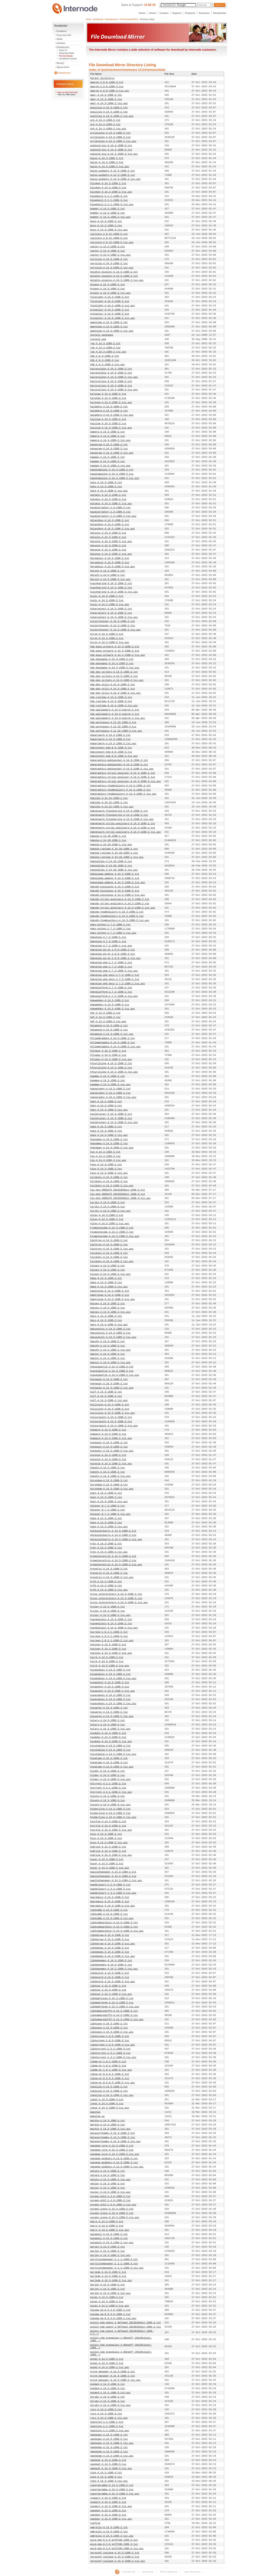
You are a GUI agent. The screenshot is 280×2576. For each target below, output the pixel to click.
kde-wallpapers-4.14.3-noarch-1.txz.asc (117, 718)
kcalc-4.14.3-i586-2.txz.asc (109, 604)
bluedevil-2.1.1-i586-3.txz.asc (112, 204)
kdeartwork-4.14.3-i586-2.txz (110, 739)
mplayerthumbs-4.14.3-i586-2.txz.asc (115, 2141)
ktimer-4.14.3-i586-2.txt (107, 1771)
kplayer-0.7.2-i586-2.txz (107, 1510)
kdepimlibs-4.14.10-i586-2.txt (111, 861)
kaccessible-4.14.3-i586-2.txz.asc (114, 377)
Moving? (60, 63)
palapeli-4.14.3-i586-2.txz (109, 2238)
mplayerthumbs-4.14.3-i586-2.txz (112, 2137)
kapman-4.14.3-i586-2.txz (107, 461)
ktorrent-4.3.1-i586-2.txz (108, 1788)
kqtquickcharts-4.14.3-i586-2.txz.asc (116, 1539)
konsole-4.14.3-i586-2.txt (108, 1455)
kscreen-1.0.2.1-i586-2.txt (109, 1632)
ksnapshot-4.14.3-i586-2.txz (109, 1686)
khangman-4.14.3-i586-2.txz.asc (112, 1147)
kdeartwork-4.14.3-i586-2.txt (110, 735)
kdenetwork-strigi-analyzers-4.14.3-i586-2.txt (122, 823)
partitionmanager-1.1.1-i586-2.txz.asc (117, 2268)
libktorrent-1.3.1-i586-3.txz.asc (113, 2057)
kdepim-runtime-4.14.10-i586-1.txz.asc (117, 857)
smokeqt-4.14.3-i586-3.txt (108, 2460)
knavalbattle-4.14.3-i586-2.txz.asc (114, 1375)
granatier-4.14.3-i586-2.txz (109, 314)
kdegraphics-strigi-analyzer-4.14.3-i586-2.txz (122, 777)
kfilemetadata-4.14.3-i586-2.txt (112, 1038)
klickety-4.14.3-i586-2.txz (109, 1257)
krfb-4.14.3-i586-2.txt (106, 1581)
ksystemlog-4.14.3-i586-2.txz (110, 1750)
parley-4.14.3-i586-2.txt (107, 2246)
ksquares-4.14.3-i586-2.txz (109, 1712)
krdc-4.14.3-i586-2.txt (106, 1543)
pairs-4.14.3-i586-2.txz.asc (109, 2230)
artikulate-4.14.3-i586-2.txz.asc (113, 141)
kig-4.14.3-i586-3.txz (105, 1156)
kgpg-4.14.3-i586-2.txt (106, 1126)
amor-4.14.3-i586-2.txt (106, 95)
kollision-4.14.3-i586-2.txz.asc (112, 1413)
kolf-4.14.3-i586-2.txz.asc (109, 1400)
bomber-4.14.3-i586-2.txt (107, 208)
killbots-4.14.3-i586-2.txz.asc (112, 1185)
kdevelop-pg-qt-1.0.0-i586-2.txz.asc (115, 958)
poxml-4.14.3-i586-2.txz (106, 2363)
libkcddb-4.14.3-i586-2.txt (109, 1910)
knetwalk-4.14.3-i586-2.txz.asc (112, 1388)
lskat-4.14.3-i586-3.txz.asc (109, 2107)
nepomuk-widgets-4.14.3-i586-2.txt (114, 2158)
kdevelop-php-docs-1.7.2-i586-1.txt (114, 975)
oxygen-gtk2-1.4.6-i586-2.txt (110, 2196)
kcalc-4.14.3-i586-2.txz (106, 600)
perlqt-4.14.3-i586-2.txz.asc (110, 2293)
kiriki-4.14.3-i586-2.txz (107, 1206)
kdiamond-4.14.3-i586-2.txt (109, 1025)
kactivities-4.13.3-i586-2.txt (111, 381)
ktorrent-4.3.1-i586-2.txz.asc (111, 1792)
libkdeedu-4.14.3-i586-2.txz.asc (112, 1956)
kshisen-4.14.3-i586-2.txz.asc (111, 1653)
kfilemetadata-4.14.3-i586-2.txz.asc (115, 1046)
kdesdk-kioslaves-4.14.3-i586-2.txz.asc (117, 895)
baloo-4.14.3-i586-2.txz (106, 162)
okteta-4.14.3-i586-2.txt (107, 2171)
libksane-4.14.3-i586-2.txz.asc (112, 2032)
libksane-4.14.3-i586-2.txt (109, 2023)
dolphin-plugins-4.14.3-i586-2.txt (114, 272)
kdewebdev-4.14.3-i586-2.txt (109, 1000)
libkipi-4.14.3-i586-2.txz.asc (111, 1994)
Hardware (61, 43)
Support (176, 13)
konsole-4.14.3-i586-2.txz (108, 1459)
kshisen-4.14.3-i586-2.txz (108, 1649)
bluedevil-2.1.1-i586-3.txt (109, 196)
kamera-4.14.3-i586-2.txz (107, 436)
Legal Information (192, 2572)
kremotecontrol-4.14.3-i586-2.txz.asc (116, 1564)
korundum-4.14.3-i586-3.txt (109, 1480)
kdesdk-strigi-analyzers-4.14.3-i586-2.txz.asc (122, 907)
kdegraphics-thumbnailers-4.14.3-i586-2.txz (120, 790)
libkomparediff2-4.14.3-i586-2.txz (114, 2015)
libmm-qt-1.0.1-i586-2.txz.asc (111, 2070)
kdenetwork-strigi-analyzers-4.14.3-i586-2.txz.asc (125, 832)
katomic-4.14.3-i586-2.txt (108, 495)
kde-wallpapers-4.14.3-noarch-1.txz (114, 714)
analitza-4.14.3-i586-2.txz (109, 112)
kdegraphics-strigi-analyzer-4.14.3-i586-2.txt (122, 773)
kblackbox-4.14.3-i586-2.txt (109, 520)
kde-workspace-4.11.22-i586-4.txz (113, 726)
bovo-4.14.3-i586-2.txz (106, 225)
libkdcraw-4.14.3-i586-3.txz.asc (112, 1943)
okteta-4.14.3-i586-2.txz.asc (110, 2179)
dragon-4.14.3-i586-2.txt (107, 284)
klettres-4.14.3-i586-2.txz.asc (112, 1249)
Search (218, 5)
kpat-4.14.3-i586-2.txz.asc (109, 1501)
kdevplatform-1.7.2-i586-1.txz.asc (114, 996)
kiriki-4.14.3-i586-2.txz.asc (110, 1211)
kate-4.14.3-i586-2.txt (106, 482)
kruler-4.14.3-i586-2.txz (107, 1611)
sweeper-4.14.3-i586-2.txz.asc (111, 2519)
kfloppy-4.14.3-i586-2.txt (108, 1051)
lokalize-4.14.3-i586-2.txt (109, 2086)
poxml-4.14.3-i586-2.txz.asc (109, 2367)
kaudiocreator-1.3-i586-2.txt (110, 507)
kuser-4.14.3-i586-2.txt (106, 1859)
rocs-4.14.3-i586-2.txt (106, 2409)
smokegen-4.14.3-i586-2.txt (109, 2434)
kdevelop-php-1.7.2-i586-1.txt (111, 962)
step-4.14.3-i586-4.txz (106, 2477)
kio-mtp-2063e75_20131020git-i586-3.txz (117, 1194)
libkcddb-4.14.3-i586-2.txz (109, 1914)
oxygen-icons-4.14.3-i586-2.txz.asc (114, 2217)
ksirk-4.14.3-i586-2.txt (106, 1657)
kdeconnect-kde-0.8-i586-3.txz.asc (114, 756)
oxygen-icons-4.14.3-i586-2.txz (112, 2213)
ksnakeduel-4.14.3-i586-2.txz (110, 1674)
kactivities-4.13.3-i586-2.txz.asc (114, 389)
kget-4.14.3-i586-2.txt (106, 1101)
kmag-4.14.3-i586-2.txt (106, 1278)
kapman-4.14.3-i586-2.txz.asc (110, 465)
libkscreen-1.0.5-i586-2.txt (109, 2036)
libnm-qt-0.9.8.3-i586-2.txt (109, 2074)
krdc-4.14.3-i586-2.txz (106, 1547)
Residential (219, 13)
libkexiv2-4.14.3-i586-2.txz (109, 1977)
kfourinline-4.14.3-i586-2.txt (111, 1063)
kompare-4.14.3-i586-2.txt (108, 1429)
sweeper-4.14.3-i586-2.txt (108, 2510)
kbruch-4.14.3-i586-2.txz (107, 575)
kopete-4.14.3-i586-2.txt (107, 1467)
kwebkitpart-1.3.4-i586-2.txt (110, 1884)
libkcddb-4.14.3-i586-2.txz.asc (112, 1918)
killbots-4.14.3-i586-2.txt (109, 1177)
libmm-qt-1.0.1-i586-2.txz (108, 2065)
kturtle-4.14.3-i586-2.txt (108, 1821)
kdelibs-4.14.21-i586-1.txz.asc (112, 806)
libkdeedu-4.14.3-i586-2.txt (109, 1948)
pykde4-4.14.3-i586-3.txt (107, 2384)
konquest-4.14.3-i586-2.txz (109, 1446)
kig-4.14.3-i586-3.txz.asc (108, 1160)
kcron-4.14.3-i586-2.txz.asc (109, 642)
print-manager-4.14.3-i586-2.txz (112, 2376)
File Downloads (66, 56)
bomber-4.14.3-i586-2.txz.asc (110, 217)
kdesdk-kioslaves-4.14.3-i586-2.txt (114, 886)
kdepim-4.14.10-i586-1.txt (108, 836)
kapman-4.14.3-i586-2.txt (107, 457)
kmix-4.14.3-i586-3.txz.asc (109, 1324)
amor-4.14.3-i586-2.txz (106, 99)
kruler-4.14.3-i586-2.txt (107, 1606)
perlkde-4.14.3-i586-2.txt (108, 2272)
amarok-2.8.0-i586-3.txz (106, 86)
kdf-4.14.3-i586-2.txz (105, 1017)
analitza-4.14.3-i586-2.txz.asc (112, 116)
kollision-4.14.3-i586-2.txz (109, 1409)
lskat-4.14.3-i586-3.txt (106, 2099)
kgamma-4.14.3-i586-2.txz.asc (110, 1084)
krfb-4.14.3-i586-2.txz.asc (109, 1590)
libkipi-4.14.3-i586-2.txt (108, 1985)
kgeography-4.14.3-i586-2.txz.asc (113, 1097)
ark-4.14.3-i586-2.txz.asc (108, 128)
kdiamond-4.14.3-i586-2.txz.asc (112, 1034)
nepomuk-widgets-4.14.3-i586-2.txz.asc (117, 2166)
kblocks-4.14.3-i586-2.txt (108, 533)
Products (190, 13)
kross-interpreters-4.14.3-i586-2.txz (116, 1598)
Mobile (59, 39)
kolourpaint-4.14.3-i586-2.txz (111, 1421)
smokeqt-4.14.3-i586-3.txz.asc (111, 2468)
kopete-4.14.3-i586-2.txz (107, 1472)
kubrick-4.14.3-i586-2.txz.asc (111, 1855)
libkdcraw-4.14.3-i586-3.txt (109, 1935)
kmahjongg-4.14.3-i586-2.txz (109, 1295)
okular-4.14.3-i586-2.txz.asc (110, 2192)
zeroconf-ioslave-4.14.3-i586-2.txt (114, 2552)
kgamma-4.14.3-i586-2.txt (107, 1076)
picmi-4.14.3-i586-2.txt (106, 2297)
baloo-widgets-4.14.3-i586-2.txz (112, 175)
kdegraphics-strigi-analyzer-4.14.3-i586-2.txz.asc (125, 781)
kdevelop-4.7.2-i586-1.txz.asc (111, 945)
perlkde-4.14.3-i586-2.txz (108, 2276)
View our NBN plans (66, 94)
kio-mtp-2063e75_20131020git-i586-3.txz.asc (120, 1198)
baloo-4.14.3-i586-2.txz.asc (109, 166)
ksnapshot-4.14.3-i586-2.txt (109, 1682)
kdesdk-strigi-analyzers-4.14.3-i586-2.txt (119, 899)
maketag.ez (97, 2116)
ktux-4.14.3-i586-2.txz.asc (109, 1842)
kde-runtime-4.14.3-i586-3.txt (111, 697)
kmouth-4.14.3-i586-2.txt (107, 1341)
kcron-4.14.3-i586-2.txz (106, 638)
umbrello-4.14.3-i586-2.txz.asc (112, 2536)
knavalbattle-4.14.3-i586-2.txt (112, 1366)
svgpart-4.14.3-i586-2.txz (108, 2502)
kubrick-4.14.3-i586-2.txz (108, 1851)
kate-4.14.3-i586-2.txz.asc (109, 490)
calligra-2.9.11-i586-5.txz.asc (112, 242)
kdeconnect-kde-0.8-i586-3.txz (111, 752)
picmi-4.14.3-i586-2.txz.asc (109, 2305)
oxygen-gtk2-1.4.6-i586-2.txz (110, 2200)
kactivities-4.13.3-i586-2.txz (111, 385)
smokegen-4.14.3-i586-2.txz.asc (112, 2443)
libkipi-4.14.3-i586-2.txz (108, 1990)
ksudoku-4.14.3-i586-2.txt (108, 1733)
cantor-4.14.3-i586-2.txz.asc (110, 255)
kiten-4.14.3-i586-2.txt (106, 1215)
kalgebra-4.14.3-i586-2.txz (109, 410)
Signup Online (63, 67)
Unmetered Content (68, 58)
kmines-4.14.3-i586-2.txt (107, 1303)
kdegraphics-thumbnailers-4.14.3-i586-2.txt (120, 785)
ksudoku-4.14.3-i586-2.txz (108, 1737)
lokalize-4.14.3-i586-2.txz (109, 2091)
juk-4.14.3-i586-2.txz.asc (108, 351)
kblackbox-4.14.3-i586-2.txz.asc (112, 528)
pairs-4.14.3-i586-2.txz (106, 2225)
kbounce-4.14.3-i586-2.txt (108, 545)
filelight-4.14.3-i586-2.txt (109, 297)
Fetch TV (63, 50)
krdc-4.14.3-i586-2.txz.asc (109, 1552)
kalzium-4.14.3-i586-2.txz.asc (111, 427)
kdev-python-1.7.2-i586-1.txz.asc (113, 933)
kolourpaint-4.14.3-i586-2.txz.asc (114, 1425)
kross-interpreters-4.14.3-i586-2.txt (116, 1594)
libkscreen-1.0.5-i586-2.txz (109, 2040)
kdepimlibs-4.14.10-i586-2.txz (111, 865)
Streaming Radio (66, 53)
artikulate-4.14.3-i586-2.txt (110, 133)
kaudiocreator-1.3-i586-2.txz (110, 512)
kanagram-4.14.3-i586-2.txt (109, 444)
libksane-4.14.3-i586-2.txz (109, 2027)
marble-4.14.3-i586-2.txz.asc (110, 2129)
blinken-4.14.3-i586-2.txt (108, 183)
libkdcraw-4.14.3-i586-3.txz (109, 1939)
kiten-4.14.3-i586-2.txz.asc (109, 1223)
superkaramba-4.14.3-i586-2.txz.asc (114, 2493)
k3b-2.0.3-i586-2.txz (104, 360)
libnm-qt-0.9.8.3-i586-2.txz (109, 2078)
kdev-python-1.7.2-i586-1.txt (110, 924)
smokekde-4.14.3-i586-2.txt (109, 2447)
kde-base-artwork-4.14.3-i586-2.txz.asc (117, 655)
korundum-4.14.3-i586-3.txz (109, 1484)
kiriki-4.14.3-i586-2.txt (107, 1202)
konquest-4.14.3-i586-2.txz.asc (112, 1451)
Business (204, 13)
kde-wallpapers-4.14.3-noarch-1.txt (114, 710)
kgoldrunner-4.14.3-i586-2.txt (111, 1114)
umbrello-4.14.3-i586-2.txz (109, 2531)
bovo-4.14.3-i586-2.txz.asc (109, 229)
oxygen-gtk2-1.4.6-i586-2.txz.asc (113, 2204)
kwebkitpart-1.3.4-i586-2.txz (110, 1889)
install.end (98, 339)
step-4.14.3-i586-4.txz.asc (109, 2481)
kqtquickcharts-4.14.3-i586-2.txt (113, 1531)
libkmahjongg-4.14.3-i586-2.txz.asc (114, 2006)
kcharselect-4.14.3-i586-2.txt (111, 608)
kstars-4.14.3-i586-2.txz (107, 1724)
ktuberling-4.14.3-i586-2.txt (110, 1809)
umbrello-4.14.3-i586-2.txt (109, 2527)
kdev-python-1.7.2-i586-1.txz (110, 928)
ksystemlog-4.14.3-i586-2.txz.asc (113, 1754)
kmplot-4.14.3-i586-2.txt (107, 1354)
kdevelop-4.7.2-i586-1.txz (108, 941)
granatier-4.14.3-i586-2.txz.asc (112, 318)
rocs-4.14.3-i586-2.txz (106, 2413)
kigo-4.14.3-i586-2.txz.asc (109, 1173)
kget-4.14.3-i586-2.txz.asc (109, 1110)
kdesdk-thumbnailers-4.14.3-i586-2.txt (117, 912)
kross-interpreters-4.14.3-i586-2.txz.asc (119, 1602)
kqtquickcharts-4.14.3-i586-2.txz (113, 1535)
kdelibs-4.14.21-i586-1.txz (109, 802)
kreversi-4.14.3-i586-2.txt (109, 1568)
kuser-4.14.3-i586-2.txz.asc (109, 1868)
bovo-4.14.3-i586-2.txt (106, 221)
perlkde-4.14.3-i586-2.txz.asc (111, 2280)
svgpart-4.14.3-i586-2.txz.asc (111, 2506)
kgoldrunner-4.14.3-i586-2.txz (111, 1118)
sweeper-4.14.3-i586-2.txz (108, 2515)
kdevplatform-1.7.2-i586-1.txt (111, 987)
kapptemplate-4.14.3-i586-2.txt (112, 469)
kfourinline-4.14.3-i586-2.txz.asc (114, 1072)
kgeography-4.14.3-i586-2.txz (110, 1093)
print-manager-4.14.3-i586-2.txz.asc (115, 2380)
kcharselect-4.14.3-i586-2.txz (111, 613)
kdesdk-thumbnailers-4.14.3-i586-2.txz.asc (119, 920)
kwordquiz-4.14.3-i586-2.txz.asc (112, 1905)
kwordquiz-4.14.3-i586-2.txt (109, 1897)
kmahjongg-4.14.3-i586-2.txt (109, 1291)
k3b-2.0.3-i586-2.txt (104, 356)
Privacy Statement (168, 2572)
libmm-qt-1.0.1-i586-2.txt (108, 2061)
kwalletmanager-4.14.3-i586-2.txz (113, 1876)
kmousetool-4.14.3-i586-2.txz (110, 1333)
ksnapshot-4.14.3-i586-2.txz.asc (112, 1691)
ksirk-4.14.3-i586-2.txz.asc (109, 1665)
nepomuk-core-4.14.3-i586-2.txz (112, 2150)
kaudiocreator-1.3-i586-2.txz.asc (113, 516)
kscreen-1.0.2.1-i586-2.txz (109, 1636)
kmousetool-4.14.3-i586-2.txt (110, 1329)
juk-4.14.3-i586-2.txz (105, 347)
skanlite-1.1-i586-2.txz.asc (109, 2430)
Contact (164, 13)
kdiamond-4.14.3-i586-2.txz (109, 1029)
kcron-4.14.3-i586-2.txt (106, 634)
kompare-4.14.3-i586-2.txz (108, 1434)
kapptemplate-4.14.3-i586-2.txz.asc (114, 478)
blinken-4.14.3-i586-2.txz (108, 187)
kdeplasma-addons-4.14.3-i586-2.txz (114, 878)
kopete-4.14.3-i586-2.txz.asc (110, 1476)
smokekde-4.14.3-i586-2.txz (109, 2451)
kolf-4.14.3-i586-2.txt (106, 1392)
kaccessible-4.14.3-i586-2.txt (111, 368)
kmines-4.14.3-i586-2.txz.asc (110, 1312)
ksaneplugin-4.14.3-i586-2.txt (111, 1619)
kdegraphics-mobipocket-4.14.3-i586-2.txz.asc (122, 768)
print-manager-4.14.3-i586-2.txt (112, 2371)
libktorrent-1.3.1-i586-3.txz (110, 2053)
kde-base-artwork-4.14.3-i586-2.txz (114, 651)
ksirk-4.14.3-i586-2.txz (106, 1661)
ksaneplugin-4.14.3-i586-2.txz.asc (114, 1627)
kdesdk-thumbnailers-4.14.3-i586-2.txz (117, 916)
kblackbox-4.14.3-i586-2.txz (109, 524)
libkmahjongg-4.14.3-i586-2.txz (112, 2002)
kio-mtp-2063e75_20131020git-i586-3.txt (117, 1190)
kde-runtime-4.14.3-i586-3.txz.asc (114, 705)
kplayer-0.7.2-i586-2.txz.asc (110, 1514)
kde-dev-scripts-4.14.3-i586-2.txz (114, 676)
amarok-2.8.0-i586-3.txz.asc (109, 90)
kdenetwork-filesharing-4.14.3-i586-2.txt (119, 811)
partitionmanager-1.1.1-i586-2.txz (114, 2263)
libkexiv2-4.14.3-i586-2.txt (109, 1973)
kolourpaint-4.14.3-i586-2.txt (111, 1417)
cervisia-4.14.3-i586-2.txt (109, 259)
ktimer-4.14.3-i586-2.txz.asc (110, 1779)
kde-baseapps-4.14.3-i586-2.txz (112, 663)
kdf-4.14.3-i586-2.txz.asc (108, 1021)
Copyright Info (128, 2572)
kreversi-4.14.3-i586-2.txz (109, 1573)
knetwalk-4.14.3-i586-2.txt (109, 1379)
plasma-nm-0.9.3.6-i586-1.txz (110, 2314)
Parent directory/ (102, 78)
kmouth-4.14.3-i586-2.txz (107, 1345)
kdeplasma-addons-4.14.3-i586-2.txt (114, 874)
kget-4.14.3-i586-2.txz (106, 1105)
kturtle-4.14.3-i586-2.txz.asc (111, 1830)
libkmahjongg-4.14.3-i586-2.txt (112, 1998)
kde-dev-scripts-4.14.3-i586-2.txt (114, 672)
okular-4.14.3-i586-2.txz (107, 2188)
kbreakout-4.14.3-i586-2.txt (109, 558)
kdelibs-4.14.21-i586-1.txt (109, 798)
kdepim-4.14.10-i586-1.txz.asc (111, 844)
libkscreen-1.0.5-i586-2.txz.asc (112, 2044)
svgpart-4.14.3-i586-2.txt (108, 2498)
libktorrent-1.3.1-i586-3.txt (110, 2049)
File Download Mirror (128, 19)
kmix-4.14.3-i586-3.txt (106, 1316)
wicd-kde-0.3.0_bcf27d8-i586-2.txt (114, 2540)
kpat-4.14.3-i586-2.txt (106, 1493)
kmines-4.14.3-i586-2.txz (107, 1307)
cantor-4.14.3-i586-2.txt (107, 246)
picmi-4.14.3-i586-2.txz (106, 2301)
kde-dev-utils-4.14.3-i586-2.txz (112, 688)
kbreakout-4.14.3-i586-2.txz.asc (112, 566)
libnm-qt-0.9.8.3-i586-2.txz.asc (112, 2082)
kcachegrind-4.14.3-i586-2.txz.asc (114, 592)
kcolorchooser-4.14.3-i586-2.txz (112, 625)
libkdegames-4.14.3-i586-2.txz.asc (114, 1968)
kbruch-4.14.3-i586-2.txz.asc (110, 579)
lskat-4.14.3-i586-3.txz (106, 2103)
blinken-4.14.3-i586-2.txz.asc (111, 192)
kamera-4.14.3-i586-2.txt (107, 432)
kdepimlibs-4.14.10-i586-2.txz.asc (114, 870)
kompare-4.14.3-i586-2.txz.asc (111, 1438)
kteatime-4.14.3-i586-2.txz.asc (112, 1766)
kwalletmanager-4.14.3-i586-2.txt (113, 1872)
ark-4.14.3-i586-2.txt (105, 120)
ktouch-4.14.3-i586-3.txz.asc (110, 1804)
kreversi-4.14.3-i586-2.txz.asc (112, 1577)
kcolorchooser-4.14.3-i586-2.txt (112, 621)
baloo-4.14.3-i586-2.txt (106, 158)
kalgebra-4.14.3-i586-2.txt (109, 406)
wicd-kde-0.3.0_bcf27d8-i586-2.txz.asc (117, 2548)
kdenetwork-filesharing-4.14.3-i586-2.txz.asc (122, 819)
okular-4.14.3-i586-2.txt (107, 2183)
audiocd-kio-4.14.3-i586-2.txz (111, 149)
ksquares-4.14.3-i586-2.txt (109, 1707)
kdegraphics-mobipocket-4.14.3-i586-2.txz (119, 764)
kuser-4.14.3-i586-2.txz (106, 1863)
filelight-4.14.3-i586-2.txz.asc (112, 305)
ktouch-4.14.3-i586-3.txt (107, 1796)
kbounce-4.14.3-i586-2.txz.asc (111, 554)
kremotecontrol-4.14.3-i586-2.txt (113, 1556)
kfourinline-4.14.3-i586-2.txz (111, 1067)
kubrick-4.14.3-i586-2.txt (108, 1846)
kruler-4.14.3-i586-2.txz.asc (110, 1615)
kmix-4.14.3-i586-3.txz (106, 1320)
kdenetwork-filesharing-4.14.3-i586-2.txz (119, 815)
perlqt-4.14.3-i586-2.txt (107, 2284)
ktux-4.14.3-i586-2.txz (106, 1838)
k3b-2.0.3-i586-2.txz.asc (107, 364)
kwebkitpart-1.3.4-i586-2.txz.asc (113, 1893)
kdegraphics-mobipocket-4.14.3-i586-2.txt (119, 760)
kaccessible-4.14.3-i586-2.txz (111, 373)
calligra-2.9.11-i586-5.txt (109, 234)
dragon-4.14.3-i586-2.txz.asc (110, 293)
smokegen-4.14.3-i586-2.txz (109, 2439)
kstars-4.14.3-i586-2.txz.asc (110, 1729)
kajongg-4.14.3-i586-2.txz (108, 398)
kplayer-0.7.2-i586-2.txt (107, 1505)
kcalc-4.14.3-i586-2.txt (106, 596)
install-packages (101, 335)
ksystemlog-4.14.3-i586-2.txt (110, 1745)
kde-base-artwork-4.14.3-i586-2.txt (114, 646)
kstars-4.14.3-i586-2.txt (107, 1720)
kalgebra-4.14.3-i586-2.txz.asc (112, 415)
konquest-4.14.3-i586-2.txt (109, 1442)
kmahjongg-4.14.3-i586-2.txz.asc (112, 1299)
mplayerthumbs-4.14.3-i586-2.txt (112, 2133)
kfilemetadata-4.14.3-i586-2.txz (112, 1042)
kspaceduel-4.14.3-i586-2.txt (110, 1695)
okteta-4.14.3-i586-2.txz (107, 2175)
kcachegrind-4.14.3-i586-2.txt (111, 583)
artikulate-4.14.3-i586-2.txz (110, 137)
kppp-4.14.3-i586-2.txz (106, 1522)
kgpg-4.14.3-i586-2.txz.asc (109, 1135)
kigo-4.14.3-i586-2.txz (106, 1168)
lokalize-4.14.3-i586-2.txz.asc (112, 2095)
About (152, 13)
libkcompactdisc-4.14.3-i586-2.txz (114, 1927)
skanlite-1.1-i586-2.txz (106, 2426)
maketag (95, 2112)
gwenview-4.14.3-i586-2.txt (109, 322)
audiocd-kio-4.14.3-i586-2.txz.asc (114, 154)
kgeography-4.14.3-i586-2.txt (110, 1088)
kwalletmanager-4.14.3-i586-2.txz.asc (116, 1880)
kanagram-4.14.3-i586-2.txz (109, 448)
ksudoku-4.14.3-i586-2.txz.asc (111, 1741)
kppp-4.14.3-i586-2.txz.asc (109, 1526)
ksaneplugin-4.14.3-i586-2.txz (111, 1623)
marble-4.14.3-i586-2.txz (107, 2124)
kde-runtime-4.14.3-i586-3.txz (111, 701)
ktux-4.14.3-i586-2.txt (106, 1834)
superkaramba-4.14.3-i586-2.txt (112, 2485)
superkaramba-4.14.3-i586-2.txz (112, 2489)
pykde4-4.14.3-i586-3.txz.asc (110, 2392)
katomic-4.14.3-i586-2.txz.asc (111, 503)
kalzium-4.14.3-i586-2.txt (108, 419)
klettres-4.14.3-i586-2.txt (109, 1240)
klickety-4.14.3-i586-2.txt (109, 1253)
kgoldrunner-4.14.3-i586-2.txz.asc (114, 1122)
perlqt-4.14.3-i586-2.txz (107, 2289)
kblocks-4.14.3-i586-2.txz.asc (111, 541)
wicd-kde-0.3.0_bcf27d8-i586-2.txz (114, 2544)
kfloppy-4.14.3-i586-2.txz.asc (111, 1059)
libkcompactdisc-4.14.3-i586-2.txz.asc (117, 1931)
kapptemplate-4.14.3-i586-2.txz (112, 474)
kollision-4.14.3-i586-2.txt (109, 1404)
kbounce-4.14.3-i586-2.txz (108, 549)
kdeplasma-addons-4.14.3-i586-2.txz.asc (117, 882)
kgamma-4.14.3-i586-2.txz (107, 1080)
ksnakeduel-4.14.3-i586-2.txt (110, 1670)
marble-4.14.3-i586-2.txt (107, 2120)
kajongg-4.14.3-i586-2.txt (108, 394)
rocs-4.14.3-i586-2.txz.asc (109, 2418)
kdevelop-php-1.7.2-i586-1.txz (111, 966)
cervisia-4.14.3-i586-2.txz (109, 263)
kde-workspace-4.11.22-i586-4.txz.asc (116, 731)
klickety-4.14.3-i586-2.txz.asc (112, 1261)
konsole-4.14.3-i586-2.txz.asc (111, 1463)
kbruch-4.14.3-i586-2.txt (107, 571)
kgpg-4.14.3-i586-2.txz (106, 1131)
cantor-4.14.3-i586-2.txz (107, 251)
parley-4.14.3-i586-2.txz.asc (110, 2255)
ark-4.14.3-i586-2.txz (105, 124)
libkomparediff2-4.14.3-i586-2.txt (114, 2011)
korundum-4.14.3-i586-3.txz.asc (112, 1488)
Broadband (61, 31)
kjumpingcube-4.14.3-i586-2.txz (112, 1232)
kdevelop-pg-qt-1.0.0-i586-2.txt (112, 949)
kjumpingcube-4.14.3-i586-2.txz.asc (114, 1236)
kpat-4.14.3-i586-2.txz (106, 1497)
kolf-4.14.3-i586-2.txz (106, 1396)
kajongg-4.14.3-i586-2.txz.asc (111, 402)
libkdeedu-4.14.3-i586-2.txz (109, 1952)
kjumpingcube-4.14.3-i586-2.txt (112, 1227)
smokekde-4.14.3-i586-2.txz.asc (112, 2456)
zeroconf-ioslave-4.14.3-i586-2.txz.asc (117, 2561)
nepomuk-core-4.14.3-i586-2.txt (112, 2145)
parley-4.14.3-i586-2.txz (107, 2251)
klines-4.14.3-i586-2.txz (107, 1270)
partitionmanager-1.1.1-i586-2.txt (114, 2259)
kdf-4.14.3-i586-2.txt (105, 1013)
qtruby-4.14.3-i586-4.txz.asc (110, 2405)
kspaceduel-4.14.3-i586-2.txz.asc (113, 1703)
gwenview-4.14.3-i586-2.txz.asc (112, 331)
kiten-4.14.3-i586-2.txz (106, 1219)
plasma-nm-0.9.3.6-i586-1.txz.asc (113, 2318)
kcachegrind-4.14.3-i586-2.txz (111, 587)
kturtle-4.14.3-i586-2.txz (108, 1825)
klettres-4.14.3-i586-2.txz (109, 1244)
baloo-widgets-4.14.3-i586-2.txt (112, 171)
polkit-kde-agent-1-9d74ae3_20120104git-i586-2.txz (125, 2327)
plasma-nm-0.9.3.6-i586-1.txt (110, 2310)
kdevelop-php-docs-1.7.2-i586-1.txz (114, 979)
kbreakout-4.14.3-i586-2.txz (109, 562)
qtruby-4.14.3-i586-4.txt (107, 2397)
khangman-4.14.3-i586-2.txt (109, 1139)
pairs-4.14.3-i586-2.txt (106, 2221)
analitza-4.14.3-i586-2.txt (109, 107)
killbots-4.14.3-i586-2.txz (109, 1181)
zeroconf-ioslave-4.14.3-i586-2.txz (114, 2556)
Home (142, 13)
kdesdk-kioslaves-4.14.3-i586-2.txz (114, 890)
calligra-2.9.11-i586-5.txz (109, 238)
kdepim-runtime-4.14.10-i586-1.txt (114, 849)
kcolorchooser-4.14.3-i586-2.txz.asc (115, 629)
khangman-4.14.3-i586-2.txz (109, 1143)
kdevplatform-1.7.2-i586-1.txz (111, 992)
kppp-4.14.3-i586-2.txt (106, 1518)
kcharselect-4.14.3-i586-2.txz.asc (114, 617)
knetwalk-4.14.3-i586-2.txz (109, 1383)
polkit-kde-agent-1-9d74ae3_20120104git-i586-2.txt (125, 2322)
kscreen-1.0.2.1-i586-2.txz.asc (112, 1640)
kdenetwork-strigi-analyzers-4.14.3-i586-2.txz (122, 827)
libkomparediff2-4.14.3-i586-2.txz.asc (117, 2019)
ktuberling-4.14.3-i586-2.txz (110, 1813)
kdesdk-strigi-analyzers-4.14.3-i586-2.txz (119, 903)
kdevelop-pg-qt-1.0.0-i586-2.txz (112, 954)
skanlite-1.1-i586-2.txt (106, 2422)
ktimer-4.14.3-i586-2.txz (107, 1775)
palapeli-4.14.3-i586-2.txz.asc (112, 2242)
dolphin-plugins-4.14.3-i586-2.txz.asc (117, 280)
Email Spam (147, 2572)
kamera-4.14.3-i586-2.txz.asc (110, 440)
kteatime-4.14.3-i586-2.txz (109, 1762)
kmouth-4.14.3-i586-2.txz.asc (110, 1350)
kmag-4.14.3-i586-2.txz (106, 1282)
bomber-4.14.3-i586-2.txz (107, 213)
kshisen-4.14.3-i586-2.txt (108, 1644)
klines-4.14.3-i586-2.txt (107, 1265)
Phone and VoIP (64, 35)
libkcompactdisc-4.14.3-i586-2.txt (114, 1922)
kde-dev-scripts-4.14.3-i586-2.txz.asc (117, 680)
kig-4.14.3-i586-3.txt (105, 1152)
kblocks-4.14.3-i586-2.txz (108, 537)
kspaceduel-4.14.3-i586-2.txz (110, 1699)
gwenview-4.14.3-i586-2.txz (109, 326)
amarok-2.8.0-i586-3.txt (106, 82)
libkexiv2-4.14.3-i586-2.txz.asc (112, 1981)
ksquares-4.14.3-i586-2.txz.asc (112, 1716)
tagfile (95, 2523)
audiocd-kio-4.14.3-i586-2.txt (111, 145)
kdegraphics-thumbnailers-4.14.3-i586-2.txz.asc (123, 794)
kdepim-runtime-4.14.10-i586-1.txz (114, 853)
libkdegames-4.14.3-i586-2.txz (111, 1964)
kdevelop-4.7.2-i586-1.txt (108, 937)
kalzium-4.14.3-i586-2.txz (108, 423)
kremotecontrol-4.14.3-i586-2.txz (113, 1560)
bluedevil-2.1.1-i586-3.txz (109, 200)
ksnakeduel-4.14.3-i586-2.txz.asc (113, 1678)
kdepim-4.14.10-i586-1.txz (108, 840)
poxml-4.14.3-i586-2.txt (106, 2359)
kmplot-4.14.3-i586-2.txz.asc (110, 1362)
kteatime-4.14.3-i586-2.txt (109, 1758)
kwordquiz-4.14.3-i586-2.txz (109, 1901)
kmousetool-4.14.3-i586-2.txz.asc (113, 1337)
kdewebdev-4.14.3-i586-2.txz (109, 1004)
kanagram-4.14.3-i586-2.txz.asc (112, 453)
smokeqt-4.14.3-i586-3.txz (108, 2464)
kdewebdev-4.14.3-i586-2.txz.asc (112, 1008)
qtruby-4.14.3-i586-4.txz (107, 2401)
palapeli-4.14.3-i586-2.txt (109, 2234)
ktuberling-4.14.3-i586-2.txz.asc (113, 1817)
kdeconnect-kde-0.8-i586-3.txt (111, 747)
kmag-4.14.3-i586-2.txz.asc (109, 1286)
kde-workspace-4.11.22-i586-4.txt (113, 722)
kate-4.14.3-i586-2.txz (106, 486)
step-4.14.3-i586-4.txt (106, 2472)
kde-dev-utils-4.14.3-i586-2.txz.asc (115, 693)
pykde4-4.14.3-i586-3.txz (107, 2388)
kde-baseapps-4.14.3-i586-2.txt (112, 659)
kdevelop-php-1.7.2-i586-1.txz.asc (114, 971)
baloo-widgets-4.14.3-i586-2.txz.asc (115, 179)
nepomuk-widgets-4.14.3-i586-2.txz (114, 2162)
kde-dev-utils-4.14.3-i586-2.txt (112, 684)
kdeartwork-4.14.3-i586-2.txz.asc (113, 743)
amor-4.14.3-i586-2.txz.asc (109, 103)
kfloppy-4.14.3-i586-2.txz (108, 1055)
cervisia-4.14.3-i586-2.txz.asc (112, 267)
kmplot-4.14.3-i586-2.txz (107, 1358)
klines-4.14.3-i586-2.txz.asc (110, 1274)
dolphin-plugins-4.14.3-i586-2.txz (114, 276)
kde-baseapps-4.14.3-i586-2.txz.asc (114, 667)
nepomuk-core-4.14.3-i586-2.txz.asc (114, 2154)
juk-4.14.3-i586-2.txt (105, 343)
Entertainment (63, 47)
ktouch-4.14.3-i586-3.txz (107, 1800)
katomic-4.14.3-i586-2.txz (108, 499)
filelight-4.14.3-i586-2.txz (109, 301)
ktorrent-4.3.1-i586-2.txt (108, 1783)
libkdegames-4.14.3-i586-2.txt (111, 1960)
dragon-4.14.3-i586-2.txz (107, 288)
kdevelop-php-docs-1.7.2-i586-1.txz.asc (117, 983)
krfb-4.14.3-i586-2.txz (106, 1585)
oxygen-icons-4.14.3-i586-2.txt (112, 2209)
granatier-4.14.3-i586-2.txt (109, 310)
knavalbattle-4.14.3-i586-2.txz (112, 1371)
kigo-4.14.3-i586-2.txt (106, 1164)
